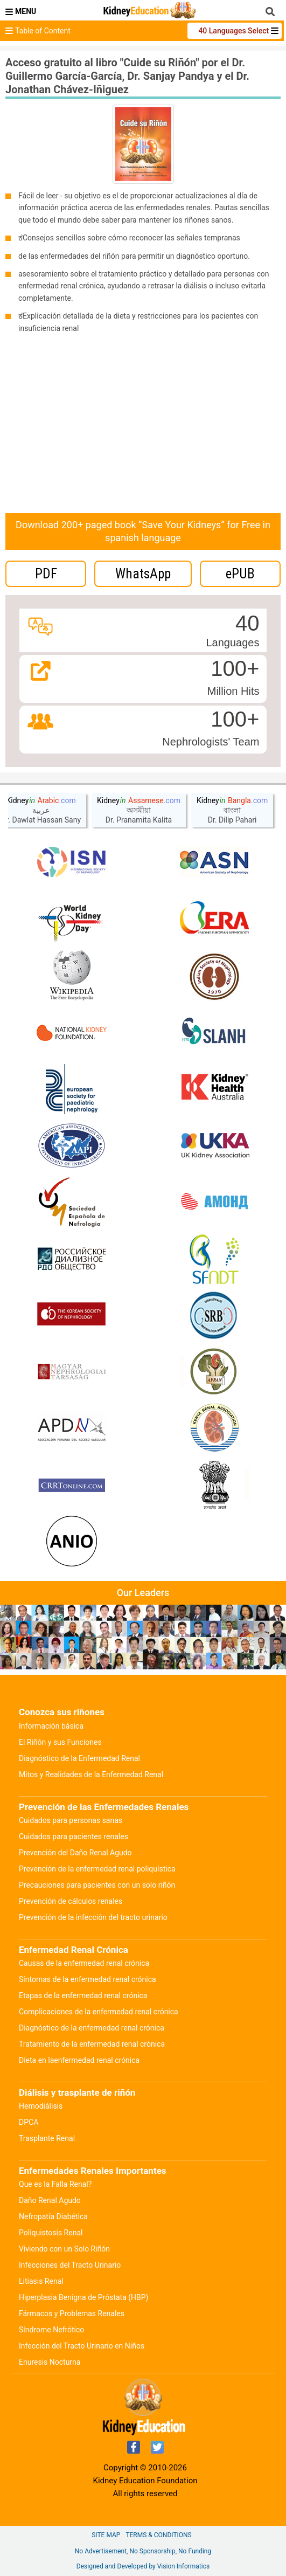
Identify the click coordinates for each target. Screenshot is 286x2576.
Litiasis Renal (41, 2281)
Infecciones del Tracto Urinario (70, 2265)
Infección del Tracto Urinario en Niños (81, 2346)
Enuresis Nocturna (49, 2362)
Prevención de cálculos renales (70, 1901)
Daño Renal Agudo (50, 2200)
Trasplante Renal (47, 2138)
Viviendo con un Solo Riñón (64, 2248)
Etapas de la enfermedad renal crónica (83, 1995)
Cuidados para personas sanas (70, 1820)
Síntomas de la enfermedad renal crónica (87, 1979)
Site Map (106, 2535)
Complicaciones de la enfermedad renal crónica (98, 2011)
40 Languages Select (234, 30)
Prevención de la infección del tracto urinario (93, 1917)
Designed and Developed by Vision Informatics (143, 2566)
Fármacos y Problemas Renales (71, 2313)
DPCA (28, 2122)
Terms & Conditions (158, 2535)
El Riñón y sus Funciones (60, 1742)
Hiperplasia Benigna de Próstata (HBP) (84, 2297)
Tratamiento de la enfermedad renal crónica (92, 2044)
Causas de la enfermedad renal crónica (84, 1963)
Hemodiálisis (40, 2106)
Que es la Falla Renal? (55, 2184)
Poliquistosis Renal (50, 2232)
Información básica (51, 1726)
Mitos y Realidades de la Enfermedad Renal (91, 1774)
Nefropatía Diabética (53, 2216)
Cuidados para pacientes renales (73, 1836)
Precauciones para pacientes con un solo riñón (97, 1885)
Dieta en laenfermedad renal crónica (79, 2060)
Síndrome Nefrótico (51, 2329)
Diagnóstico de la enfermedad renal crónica (91, 2027)
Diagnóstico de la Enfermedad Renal (79, 1758)
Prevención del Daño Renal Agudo (75, 1852)
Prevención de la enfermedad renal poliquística (97, 1868)
